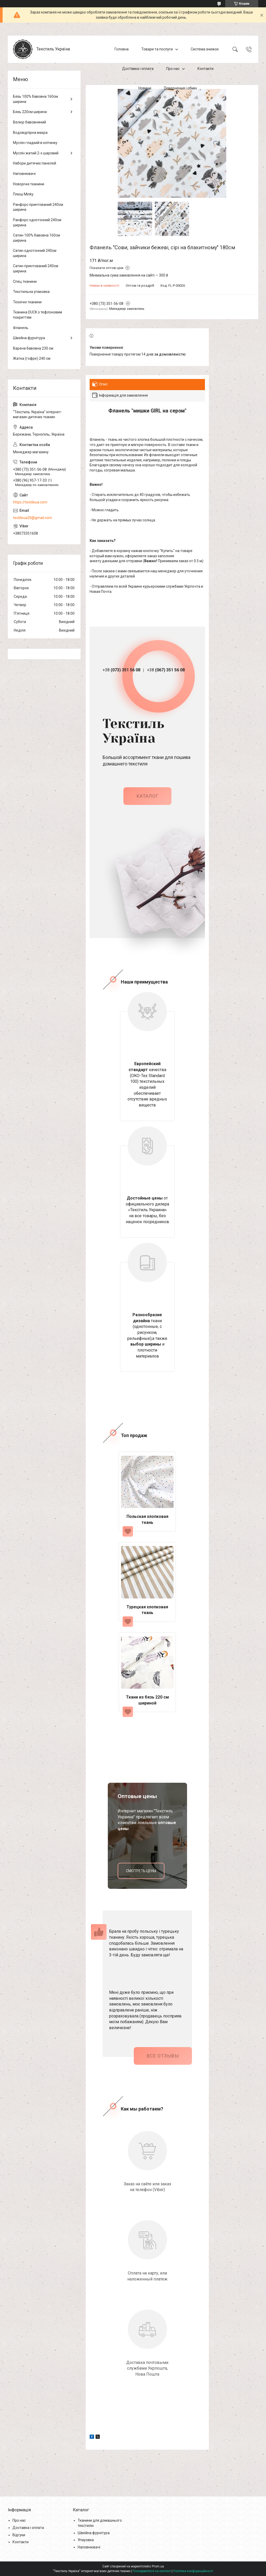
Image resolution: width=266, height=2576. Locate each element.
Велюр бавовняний (29, 122)
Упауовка (86, 2540)
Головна (122, 49)
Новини (144, 88)
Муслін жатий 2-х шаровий (35, 153)
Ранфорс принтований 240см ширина (38, 207)
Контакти (205, 69)
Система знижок (205, 49)
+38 (121, 669)
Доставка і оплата (138, 69)
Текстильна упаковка (31, 292)
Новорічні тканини (28, 184)
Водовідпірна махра (30, 132)
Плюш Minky (23, 194)
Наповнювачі (24, 174)
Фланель (20, 328)
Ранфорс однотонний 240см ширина (37, 222)
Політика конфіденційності (193, 2571)
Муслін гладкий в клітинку (35, 143)
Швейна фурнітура (29, 338)
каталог (147, 796)
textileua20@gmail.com (32, 518)
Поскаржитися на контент (152, 2571)
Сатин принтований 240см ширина (35, 268)
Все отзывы (163, 2056)
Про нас (172, 69)
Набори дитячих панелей (34, 163)
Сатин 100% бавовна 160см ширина (36, 237)
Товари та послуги (157, 49)
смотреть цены (141, 1871)
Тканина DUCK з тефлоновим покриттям (37, 314)
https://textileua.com (30, 502)
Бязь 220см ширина (30, 112)
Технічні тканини (27, 302)
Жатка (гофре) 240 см (31, 358)
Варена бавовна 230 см (33, 348)
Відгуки (18, 2535)
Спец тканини (25, 281)
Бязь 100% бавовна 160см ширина (35, 99)
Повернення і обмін (180, 88)
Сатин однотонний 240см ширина (34, 253)
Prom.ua (158, 2566)
